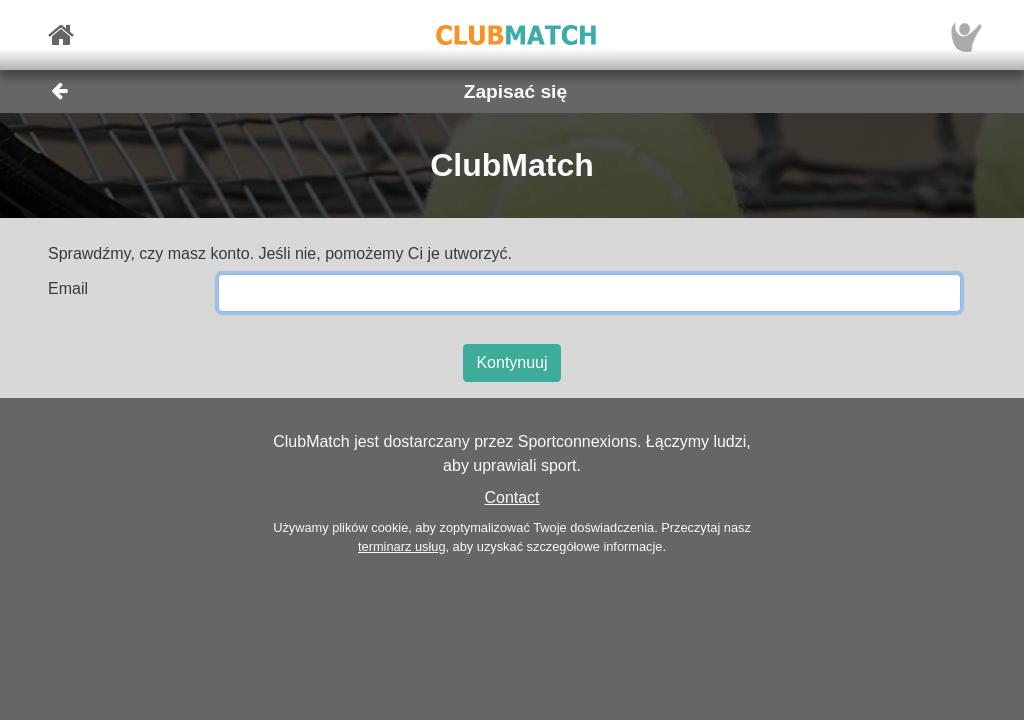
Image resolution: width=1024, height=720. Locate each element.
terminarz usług (401, 546)
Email (68, 288)
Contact (511, 497)
